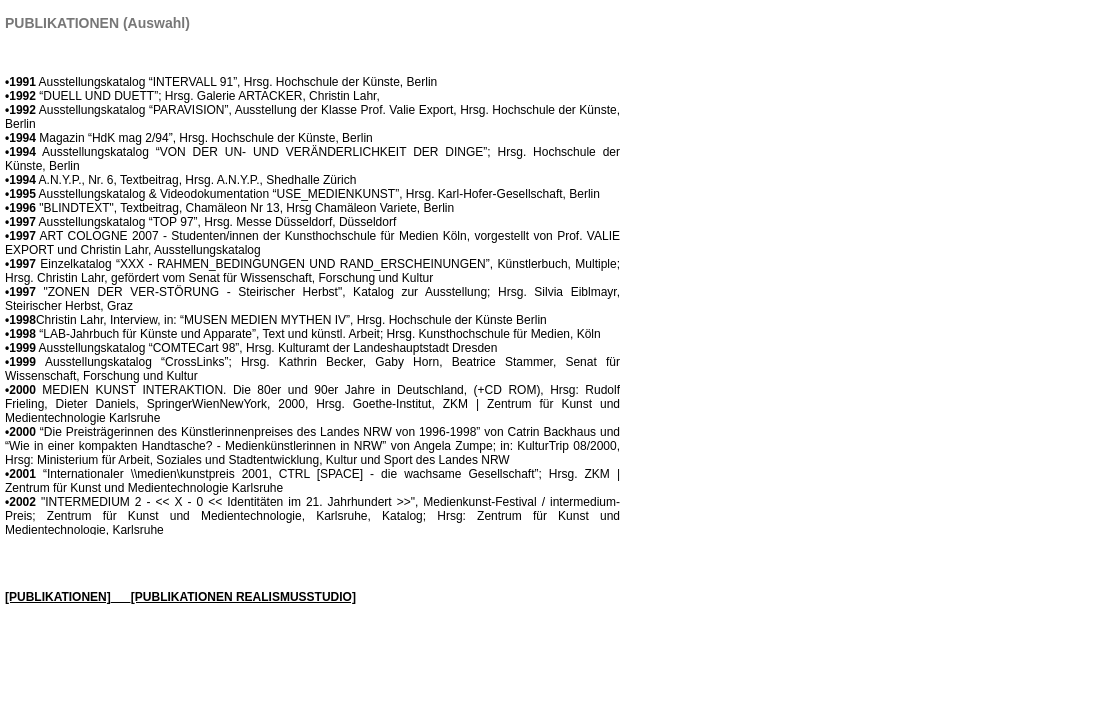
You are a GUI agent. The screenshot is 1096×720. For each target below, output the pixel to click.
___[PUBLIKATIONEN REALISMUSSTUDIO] (233, 597)
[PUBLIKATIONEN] (58, 597)
